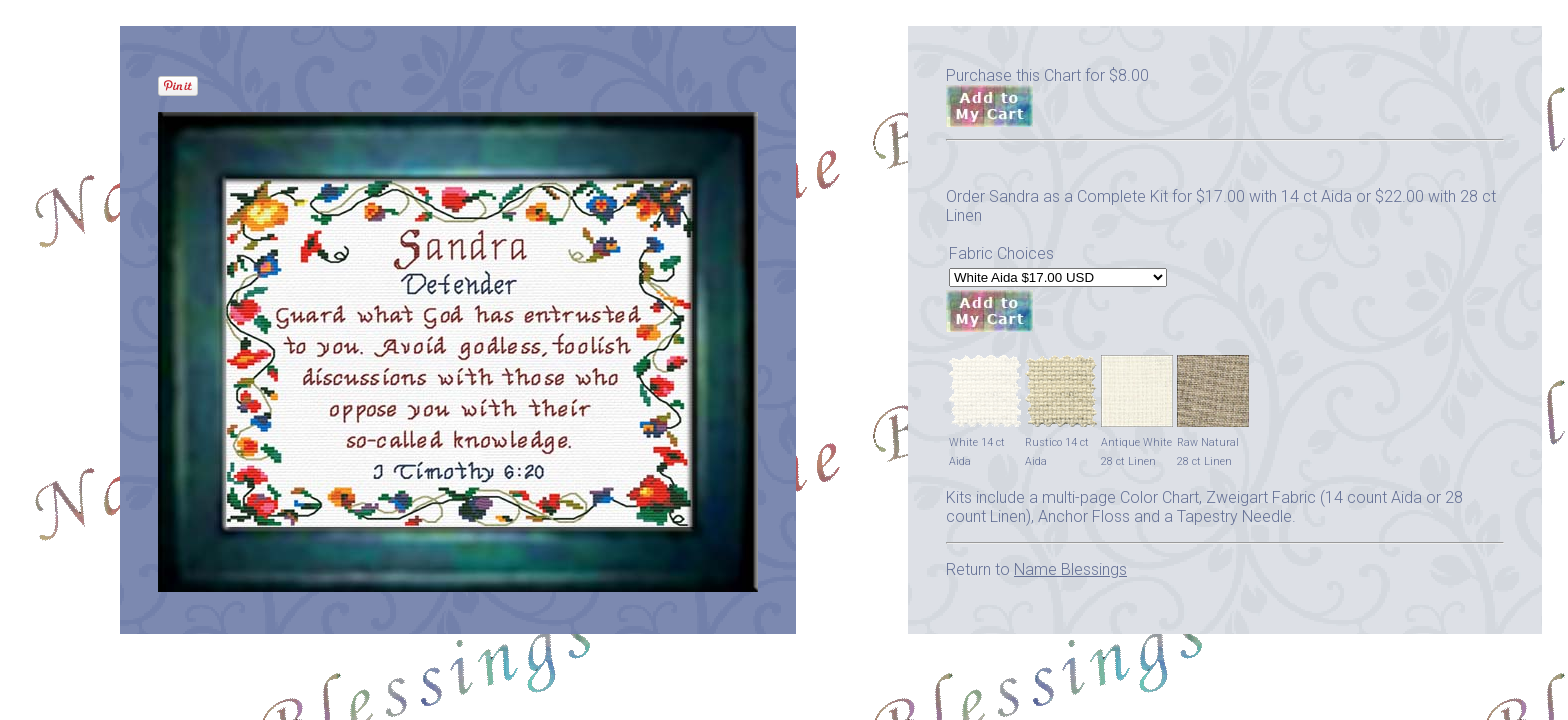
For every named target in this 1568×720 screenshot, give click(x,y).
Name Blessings (1070, 569)
